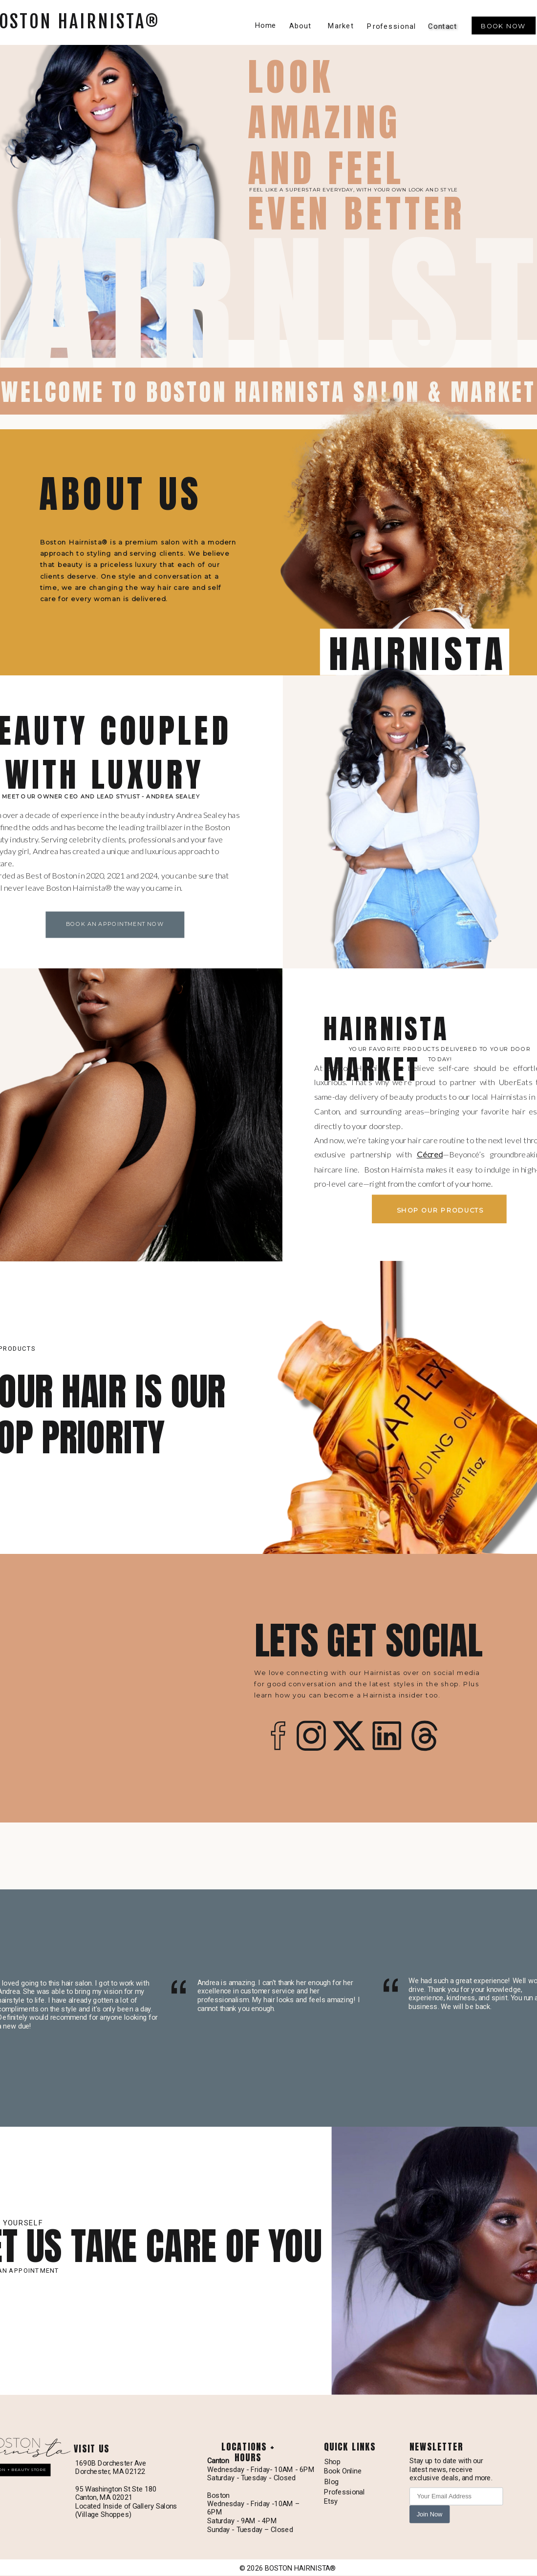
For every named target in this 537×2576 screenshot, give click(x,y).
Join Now (430, 2514)
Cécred (430, 1154)
